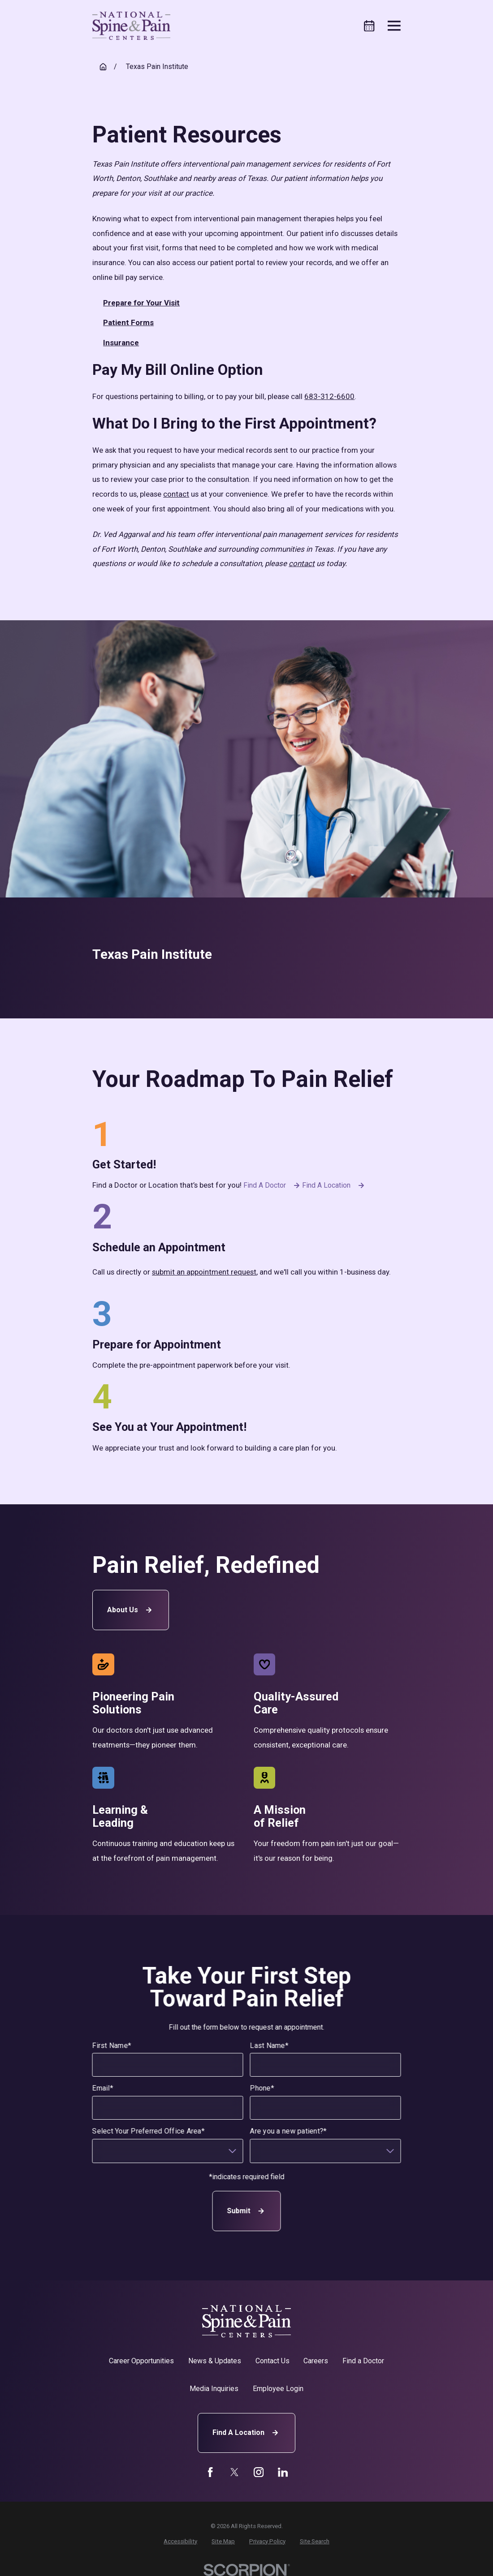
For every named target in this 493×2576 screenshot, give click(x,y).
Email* (102, 2088)
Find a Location (334, 1185)
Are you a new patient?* (288, 2131)
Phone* (262, 2088)
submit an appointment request (204, 1271)
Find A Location (246, 2432)
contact (176, 493)
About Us (130, 1610)
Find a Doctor (272, 1185)
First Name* (111, 2045)
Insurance (121, 342)
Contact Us (272, 2361)
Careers (315, 2361)
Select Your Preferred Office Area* (148, 2131)
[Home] (131, 26)
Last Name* (269, 2045)
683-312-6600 (329, 396)
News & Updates (214, 2361)
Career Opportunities (141, 2361)
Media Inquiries (214, 2388)
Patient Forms (128, 322)
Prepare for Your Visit (141, 302)
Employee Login (278, 2388)
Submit (246, 2211)
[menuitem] (180, 2541)
